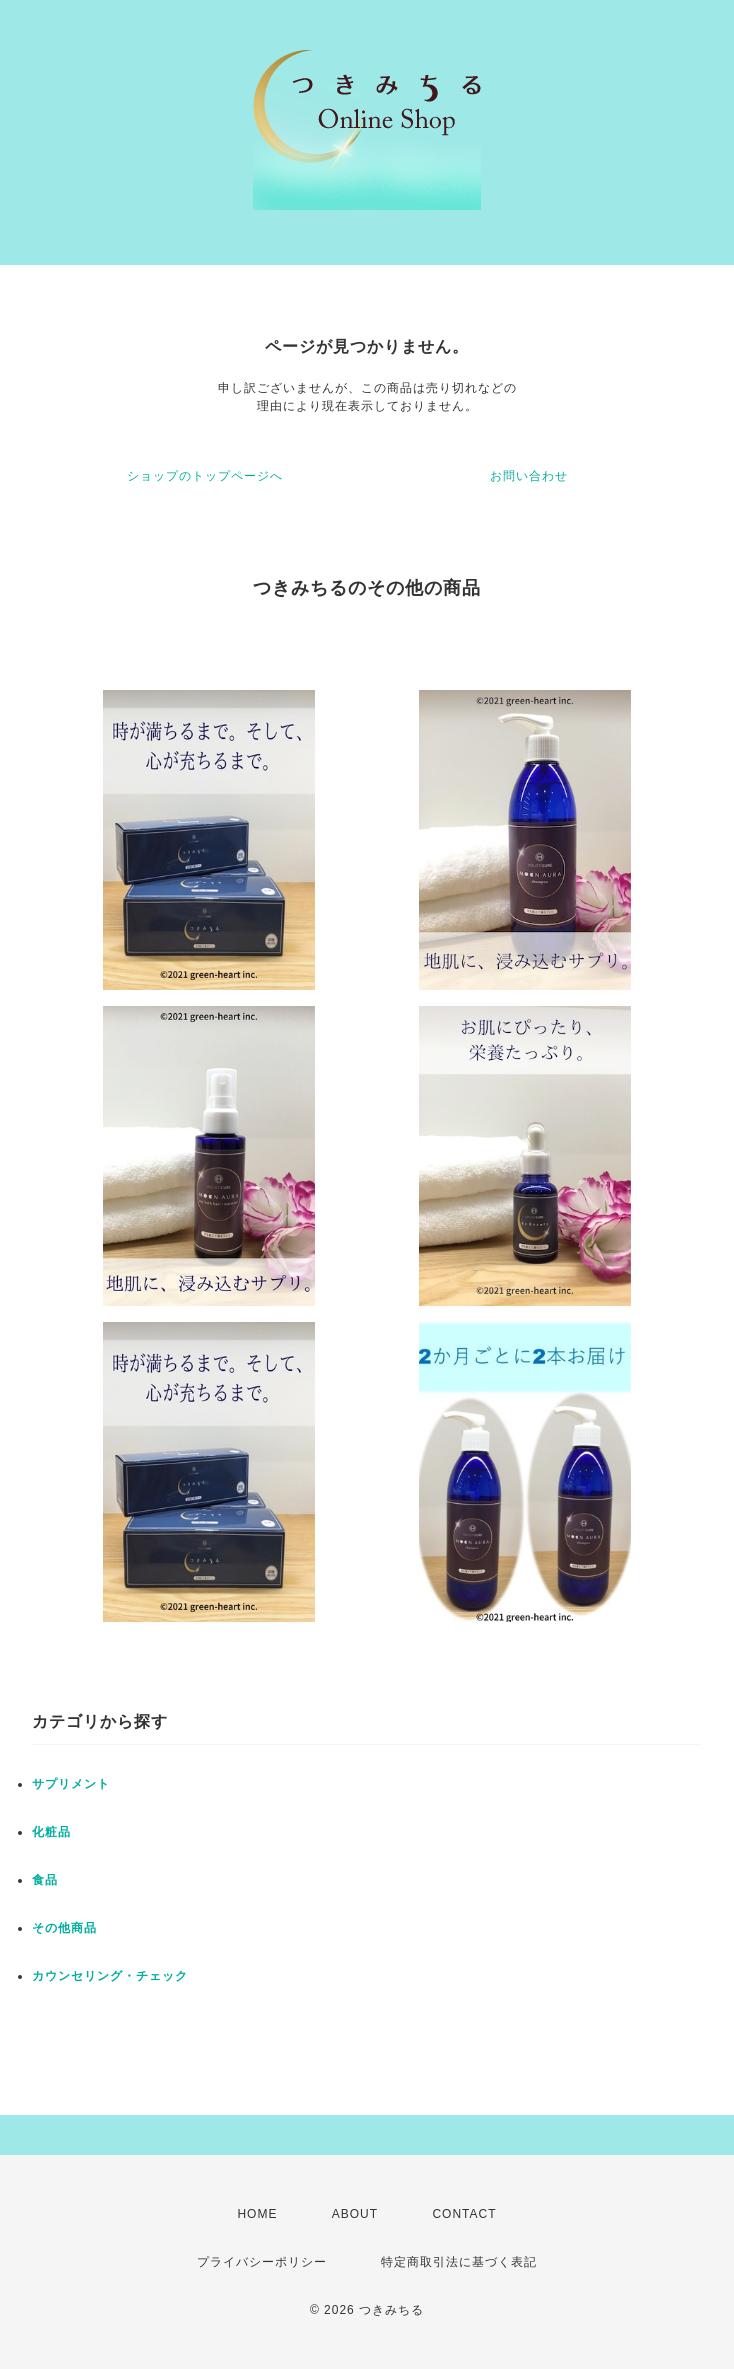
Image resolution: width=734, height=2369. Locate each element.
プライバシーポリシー (262, 2262)
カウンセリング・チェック (110, 1976)
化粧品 (51, 1832)
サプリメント (71, 1784)
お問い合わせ (529, 476)
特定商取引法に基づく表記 (459, 2262)
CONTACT (464, 2214)
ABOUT (355, 2214)
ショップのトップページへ (205, 476)
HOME (257, 2214)
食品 (45, 1880)
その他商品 (64, 1928)
